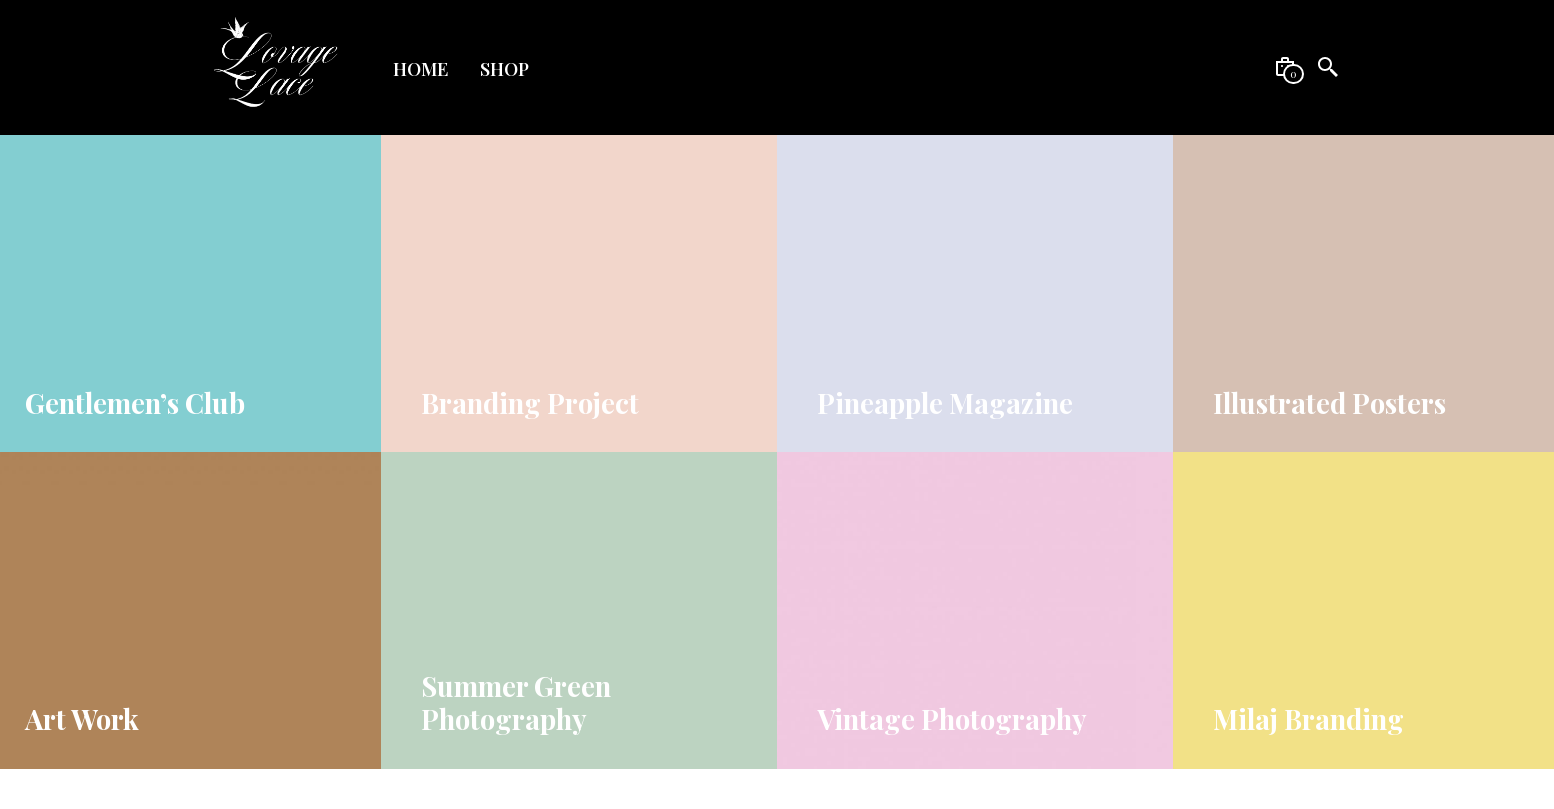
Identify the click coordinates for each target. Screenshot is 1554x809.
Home (420, 69)
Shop (504, 69)
